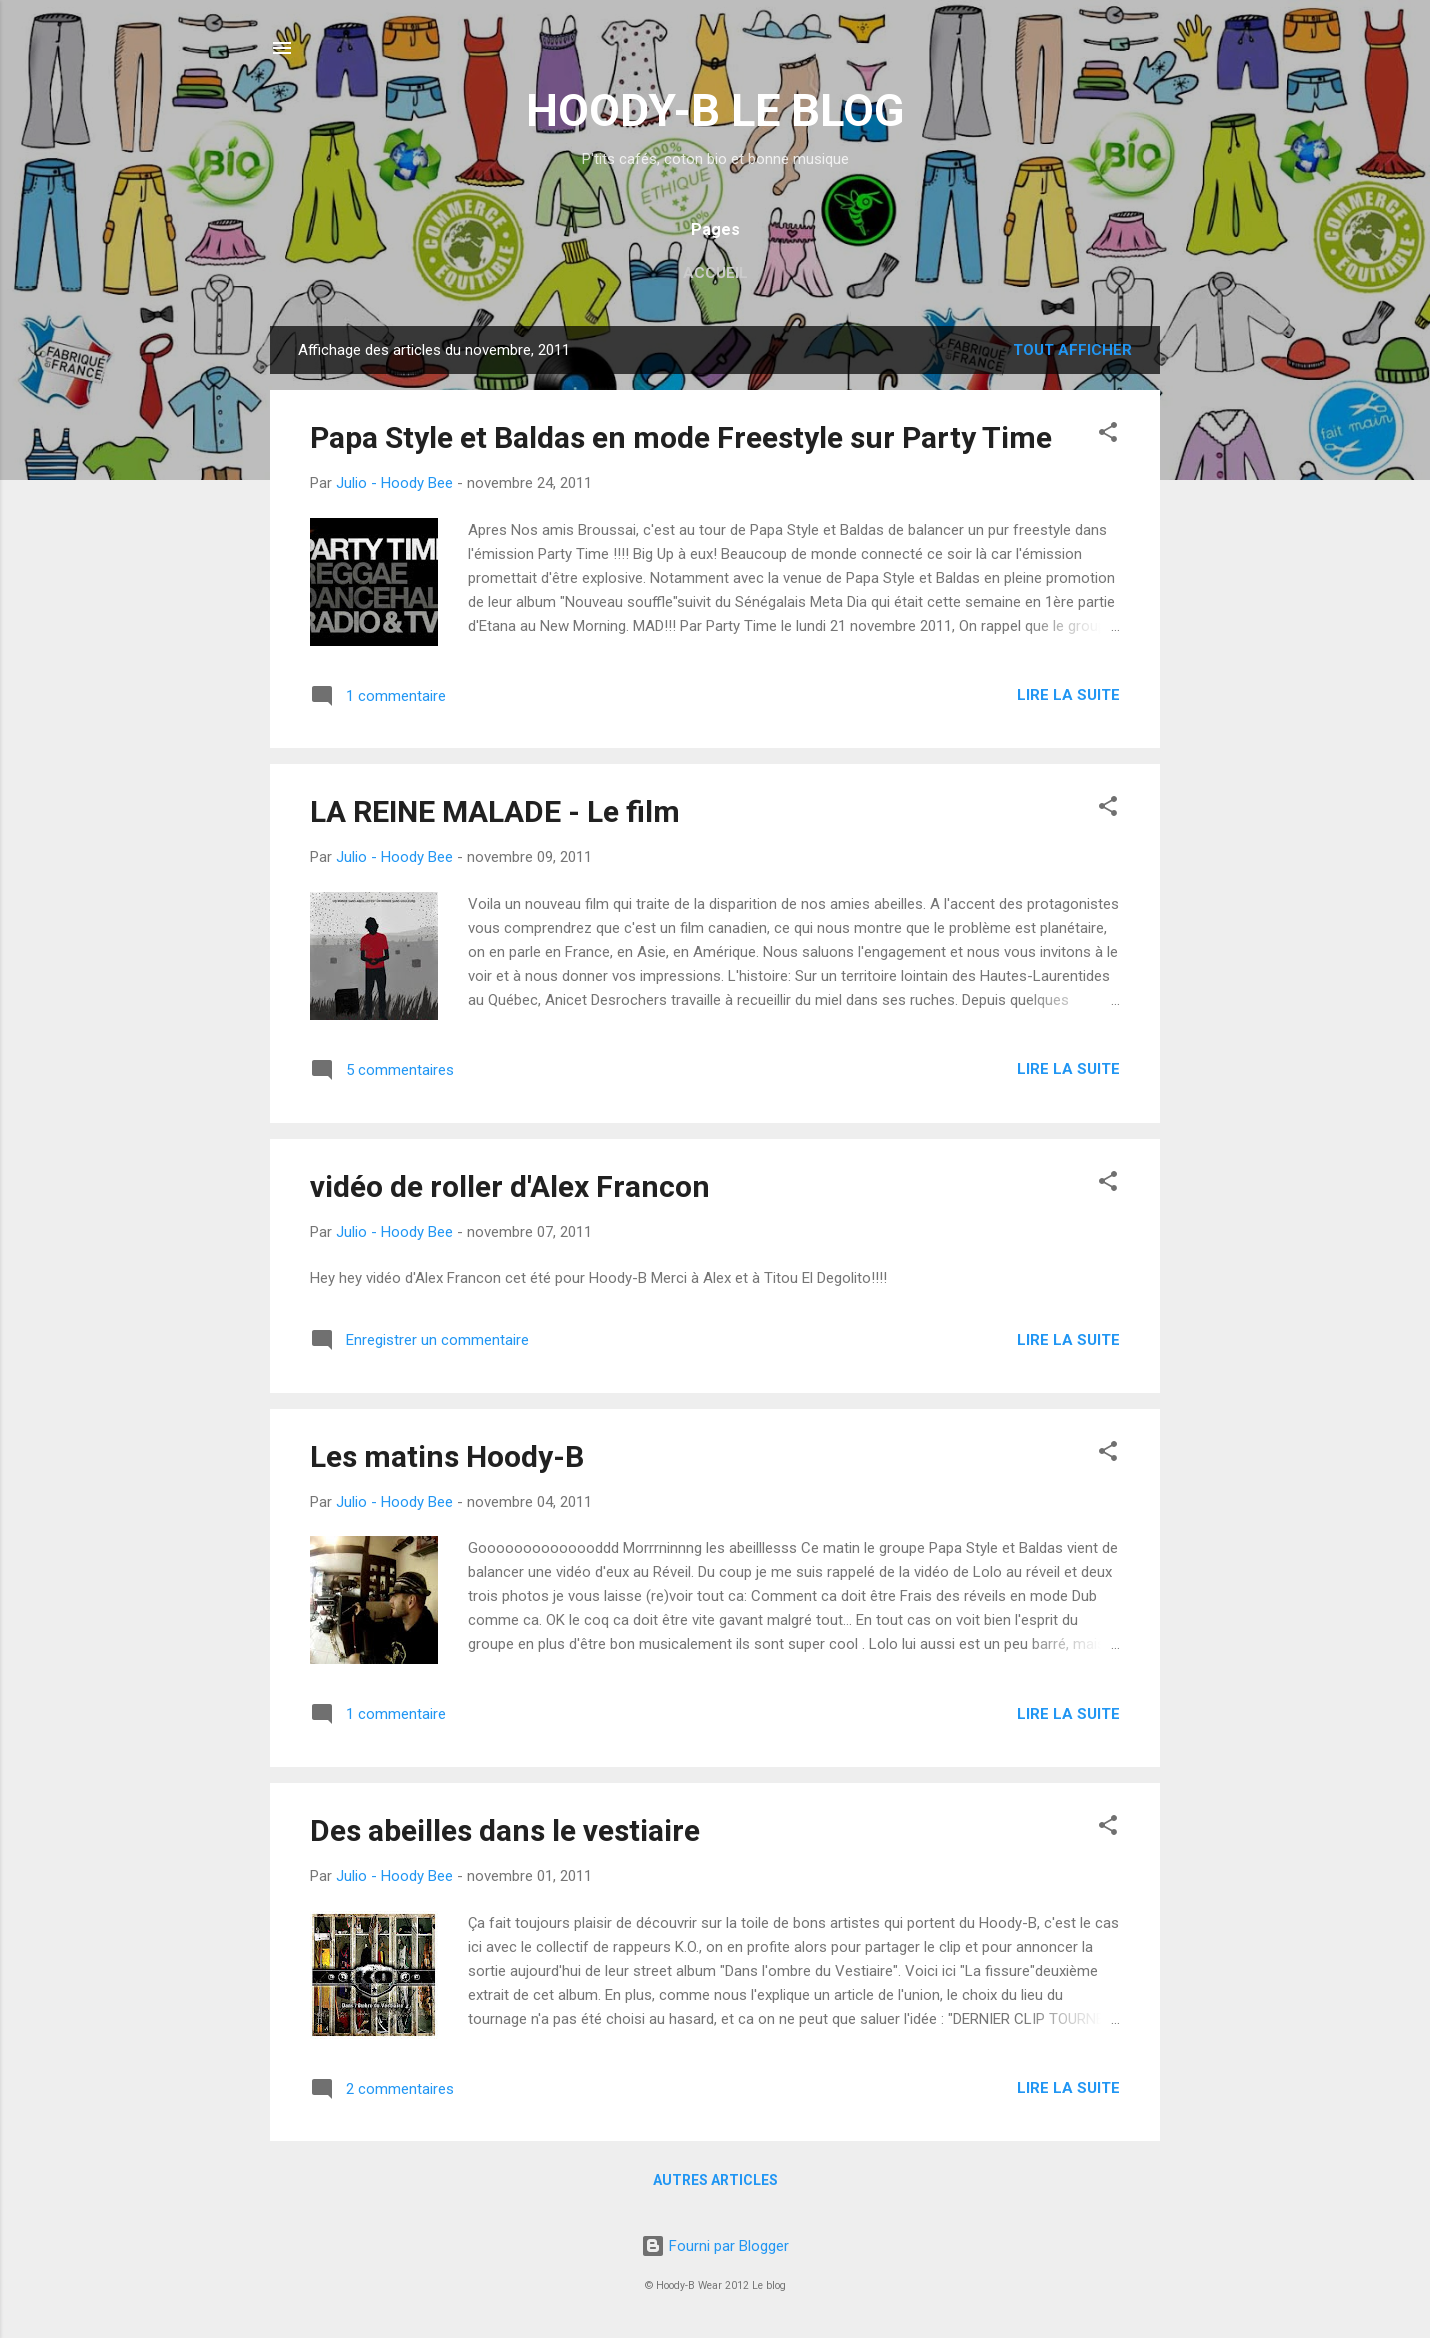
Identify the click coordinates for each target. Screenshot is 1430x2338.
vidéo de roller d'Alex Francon (510, 1186)
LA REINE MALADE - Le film (495, 811)
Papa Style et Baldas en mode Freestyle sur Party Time (681, 437)
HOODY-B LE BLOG (715, 110)
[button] (1108, 435)
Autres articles (715, 2180)
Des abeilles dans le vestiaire (505, 1830)
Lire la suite (1068, 695)
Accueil (715, 273)
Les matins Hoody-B (447, 1456)
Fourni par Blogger (715, 2246)
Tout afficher (1072, 350)
